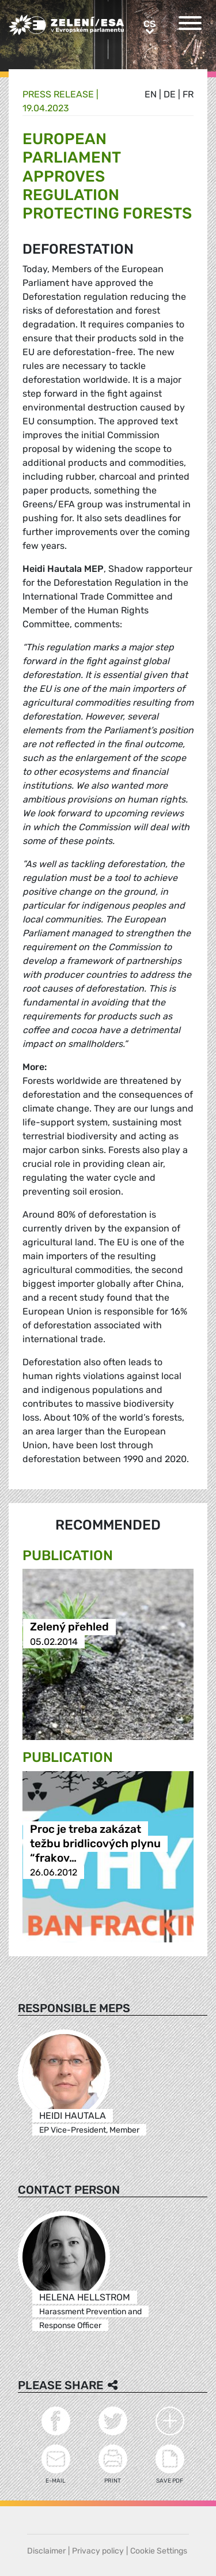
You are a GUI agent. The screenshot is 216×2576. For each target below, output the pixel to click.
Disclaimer (46, 2551)
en (151, 94)
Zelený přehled (69, 1627)
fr (188, 94)
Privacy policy (98, 2551)
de (170, 94)
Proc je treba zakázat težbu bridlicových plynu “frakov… (95, 1843)
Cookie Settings (158, 2551)
